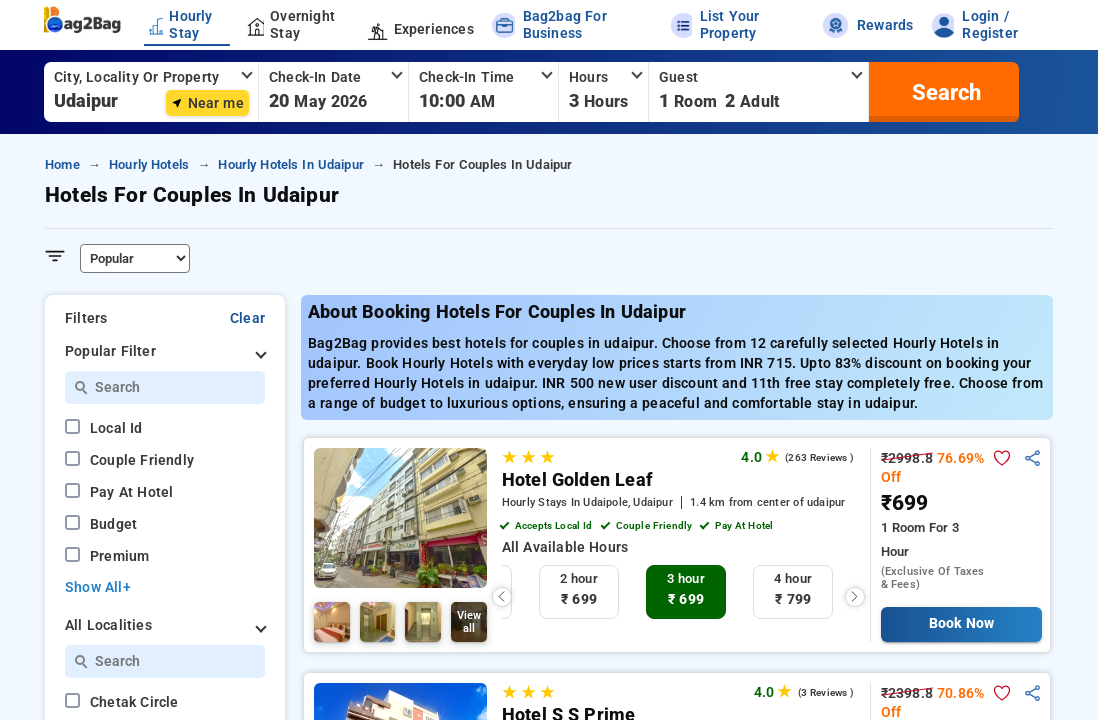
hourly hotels (149, 164)
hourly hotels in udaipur (291, 164)
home (62, 164)
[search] (944, 92)
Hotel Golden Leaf (577, 480)
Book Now (961, 623)
